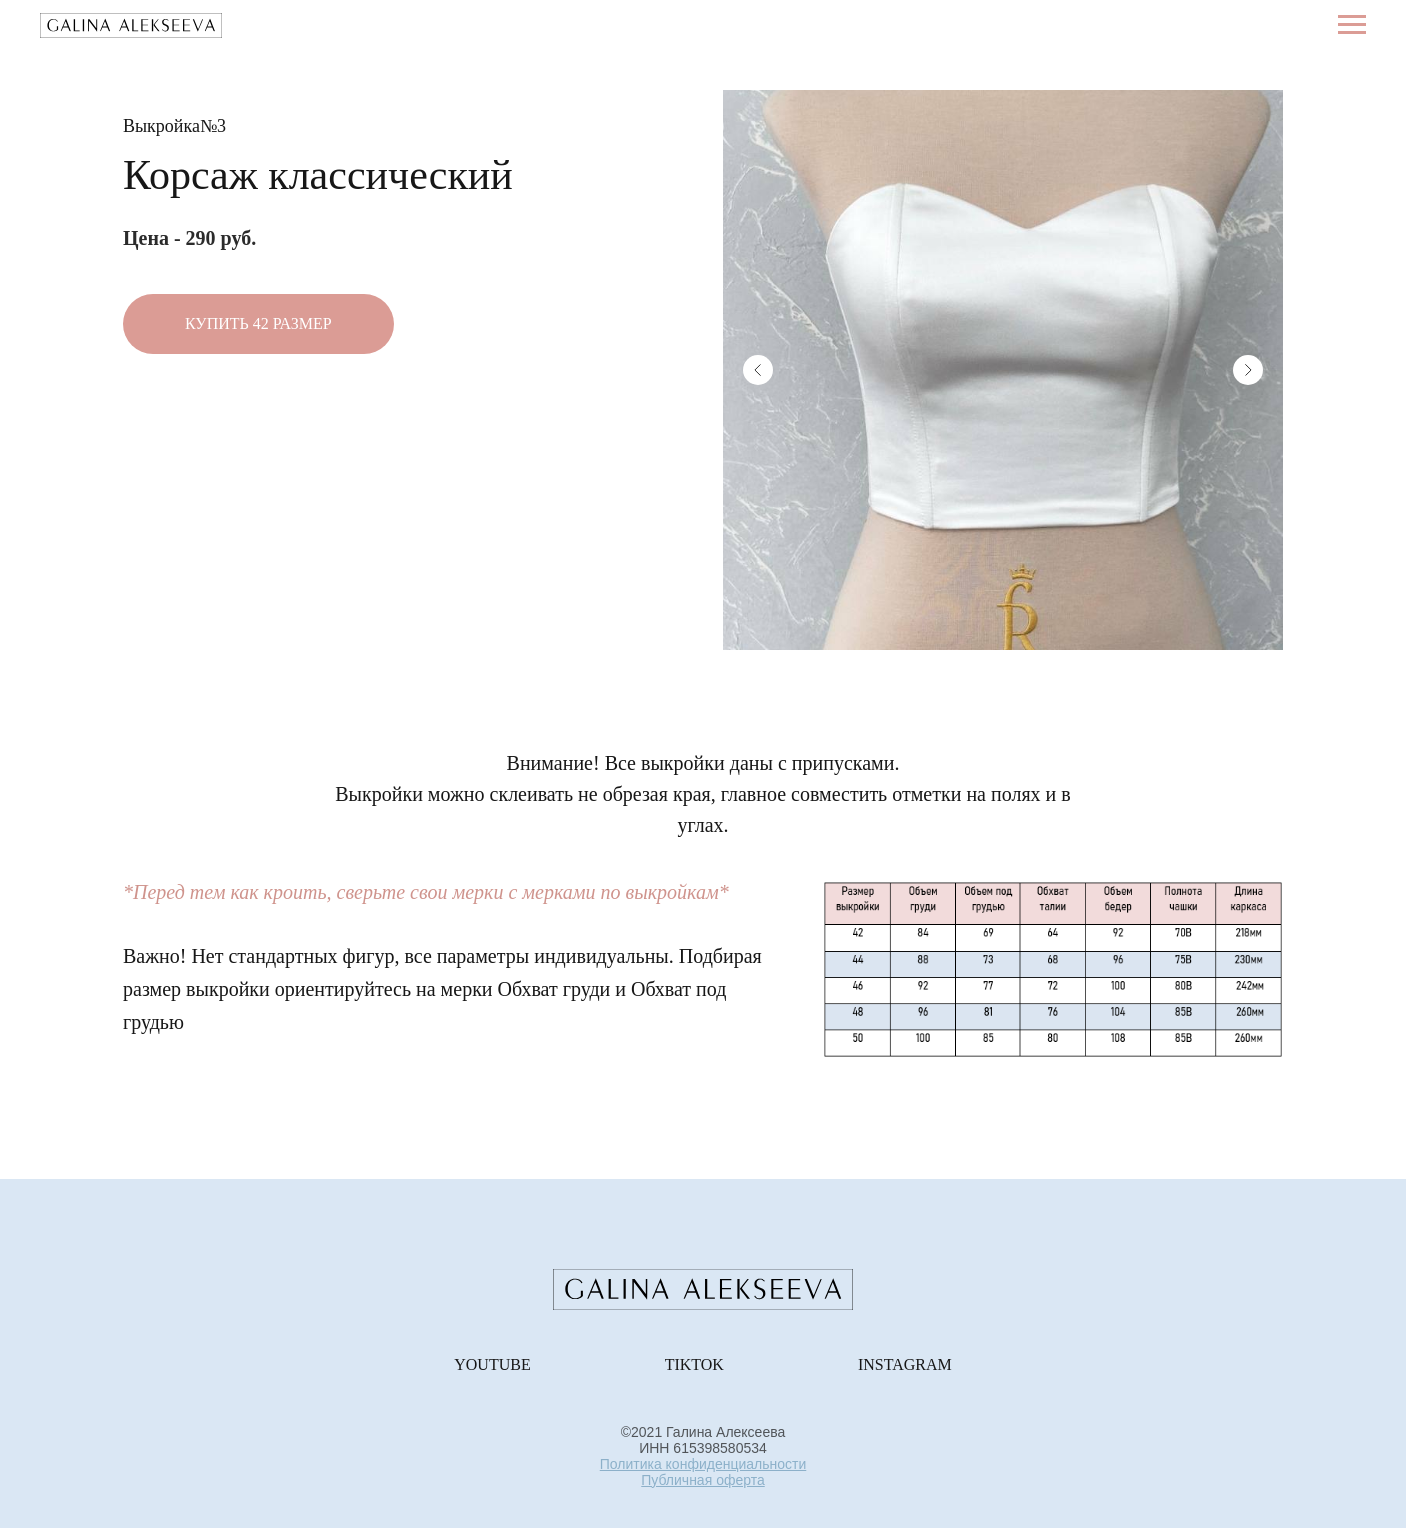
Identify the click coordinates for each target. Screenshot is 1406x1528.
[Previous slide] (758, 370)
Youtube (492, 1364)
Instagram (905, 1364)
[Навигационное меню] (1352, 25)
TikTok (694, 1364)
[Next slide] (1248, 370)
